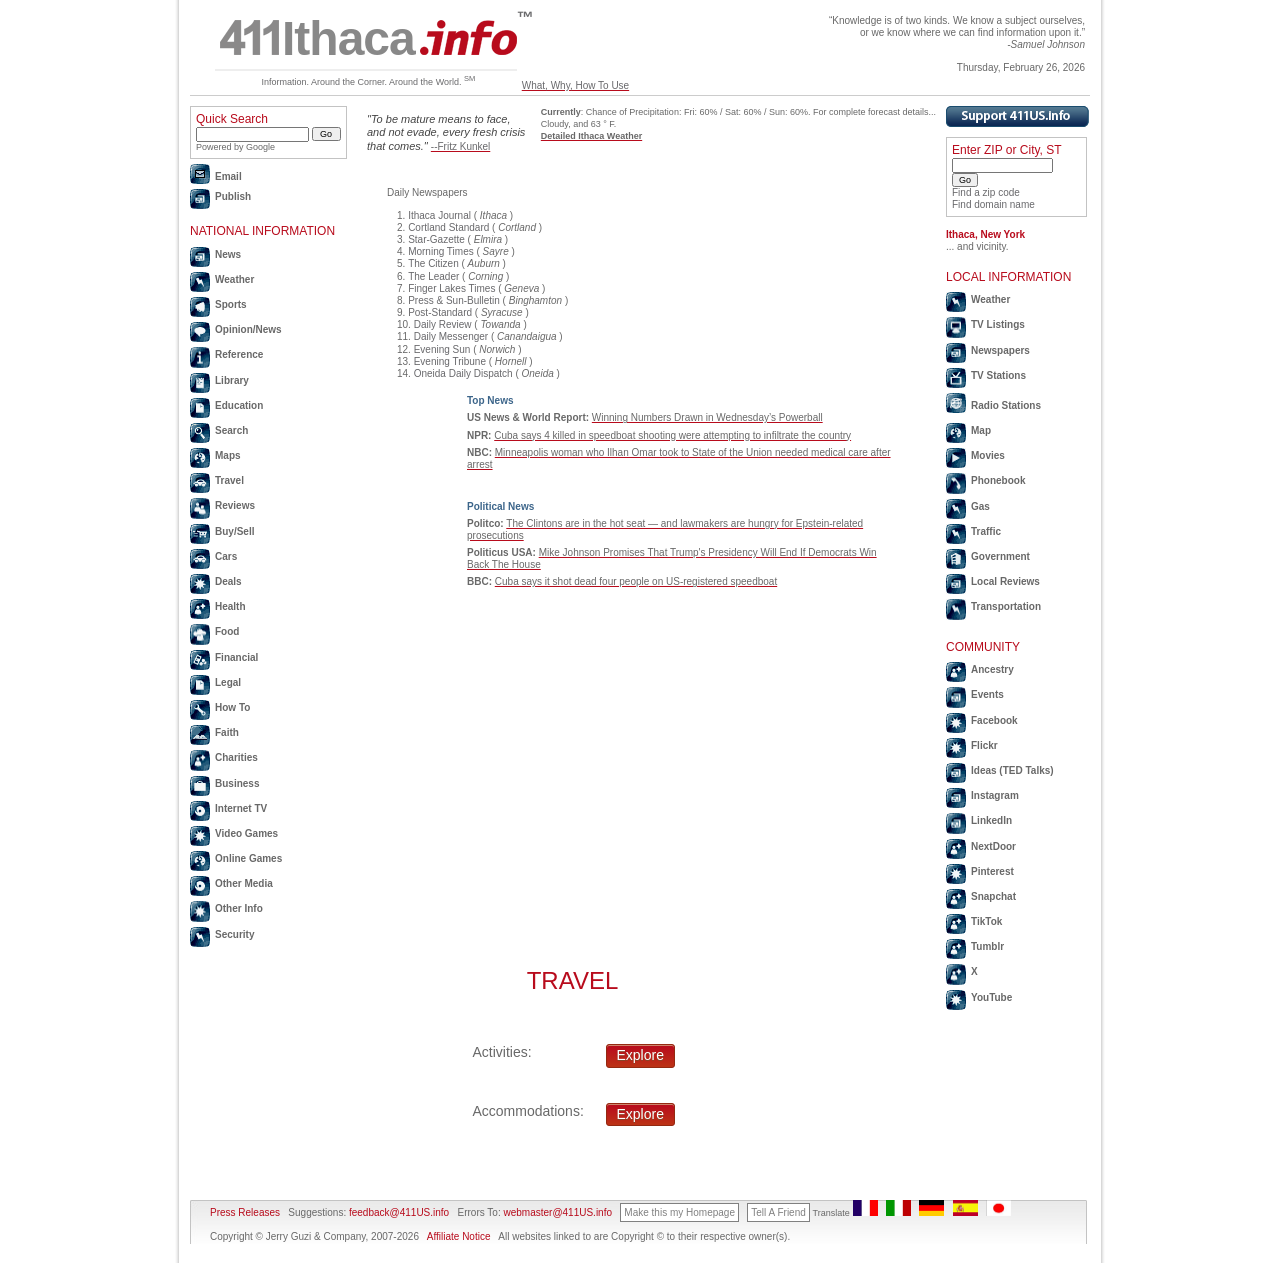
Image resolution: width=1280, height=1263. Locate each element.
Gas (980, 506)
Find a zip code (986, 192)
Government (1000, 556)
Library (232, 380)
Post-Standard (440, 312)
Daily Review (443, 324)
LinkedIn (991, 820)
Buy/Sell (234, 531)
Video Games (246, 833)
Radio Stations (1006, 405)
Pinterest (992, 871)
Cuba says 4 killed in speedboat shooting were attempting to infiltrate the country (672, 435)
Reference (239, 354)
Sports (231, 304)
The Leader (433, 276)
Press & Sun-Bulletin (454, 300)
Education (239, 405)
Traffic (986, 531)
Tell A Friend (778, 1212)
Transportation (1006, 606)
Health (230, 606)
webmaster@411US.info (557, 1212)
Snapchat (993, 896)
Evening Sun (442, 349)
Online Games (248, 858)
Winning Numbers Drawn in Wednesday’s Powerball (707, 417)
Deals (228, 581)
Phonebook (998, 480)
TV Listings (998, 324)
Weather (234, 279)
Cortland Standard (448, 227)
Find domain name (993, 204)
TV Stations (998, 375)
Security (234, 934)
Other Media (244, 883)
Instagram (995, 795)
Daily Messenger (451, 336)
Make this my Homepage (679, 1212)
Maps (228, 455)
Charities (236, 757)
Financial (236, 657)
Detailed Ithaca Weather (591, 136)
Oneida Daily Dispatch (463, 373)
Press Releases (245, 1212)
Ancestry (992, 669)
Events (987, 694)
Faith (227, 732)
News (228, 254)
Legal (228, 682)
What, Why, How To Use (575, 85)
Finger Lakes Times (451, 288)
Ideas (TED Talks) (1012, 770)
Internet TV (241, 808)
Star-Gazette (436, 239)
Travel (229, 480)
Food (227, 631)
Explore (640, 1055)
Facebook (994, 720)
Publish (233, 196)
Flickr (984, 745)
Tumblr (987, 946)
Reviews (235, 505)
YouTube (991, 997)
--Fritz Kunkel (460, 146)
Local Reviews (1005, 581)
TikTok (986, 921)
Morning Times (441, 251)
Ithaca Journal (439, 215)
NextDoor (993, 846)
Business (237, 783)
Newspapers (1000, 350)
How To (232, 707)
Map (981, 430)
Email (228, 176)
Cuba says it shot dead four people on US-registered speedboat (636, 581)
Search (231, 430)
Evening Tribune (450, 361)
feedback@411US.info (397, 1212)
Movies (988, 455)
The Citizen (433, 263)
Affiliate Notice (459, 1236)
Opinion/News (248, 329)
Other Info (239, 908)
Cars (226, 556)
